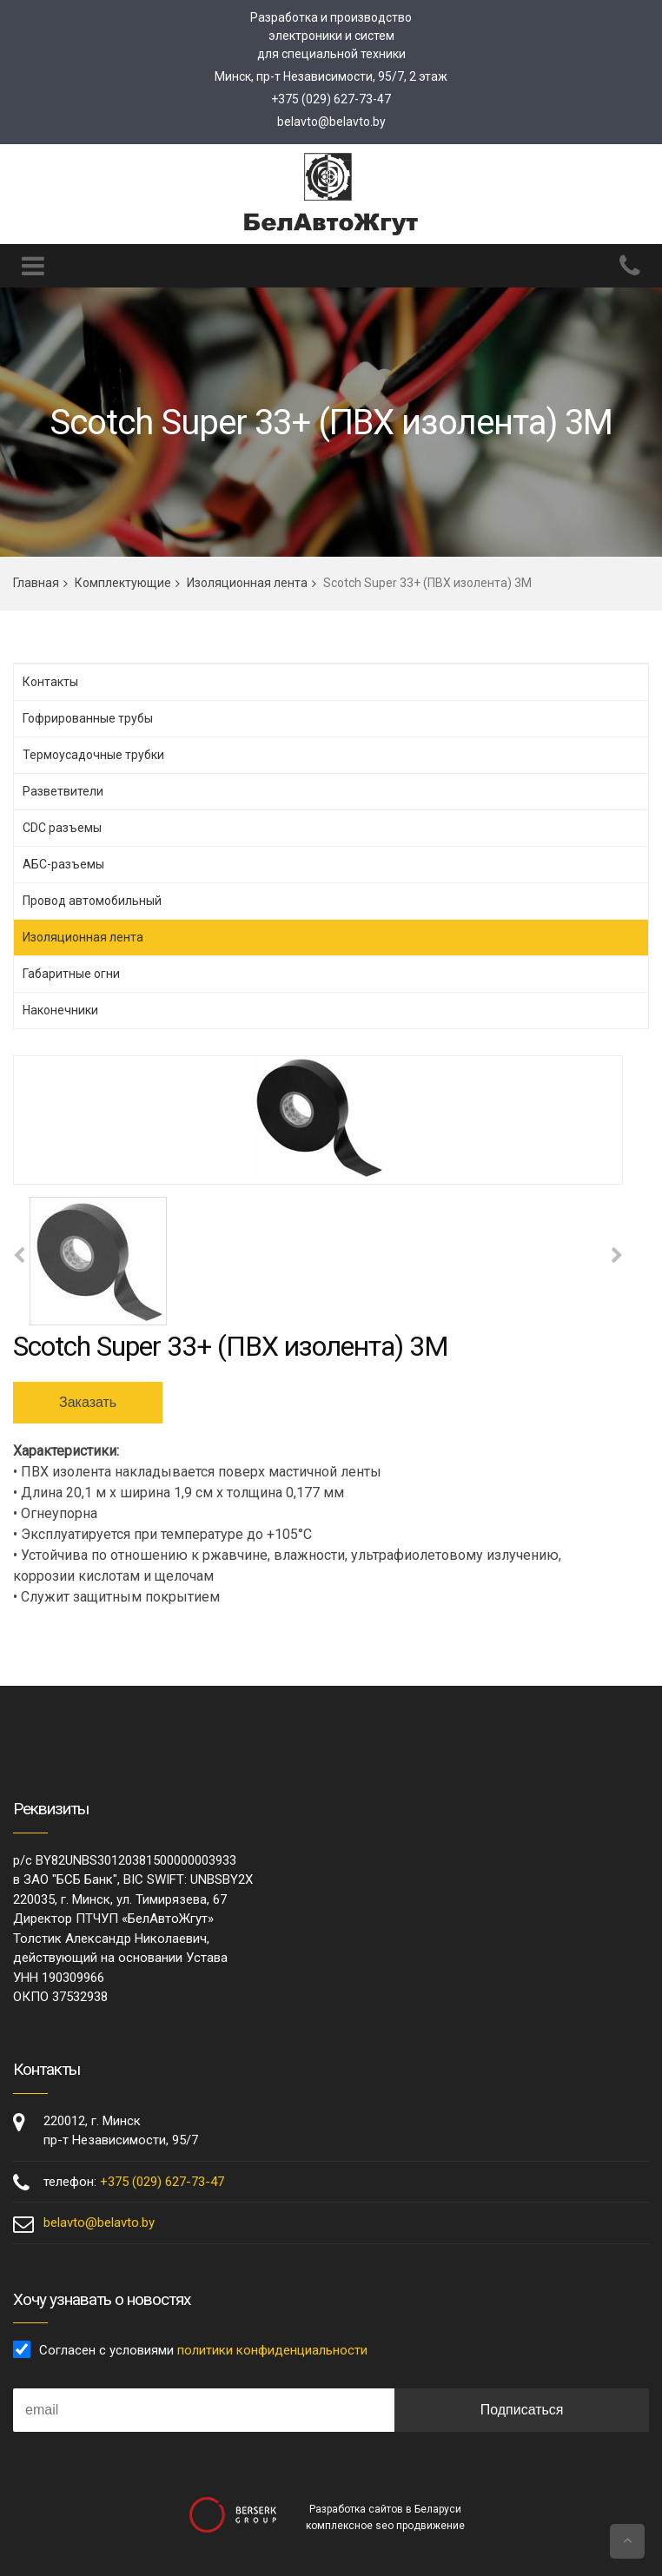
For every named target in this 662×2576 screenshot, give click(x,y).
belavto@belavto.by (331, 122)
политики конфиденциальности (272, 2350)
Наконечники (60, 1010)
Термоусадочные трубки (93, 755)
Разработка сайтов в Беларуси (385, 2509)
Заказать (87, 1402)
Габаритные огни (71, 974)
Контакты (50, 682)
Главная (36, 583)
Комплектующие (123, 583)
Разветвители (63, 791)
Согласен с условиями (203, 2350)
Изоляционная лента (247, 583)
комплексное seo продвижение (385, 2526)
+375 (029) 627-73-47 (331, 99)
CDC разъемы (62, 828)
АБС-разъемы (63, 864)
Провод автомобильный (92, 901)
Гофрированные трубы (88, 718)
